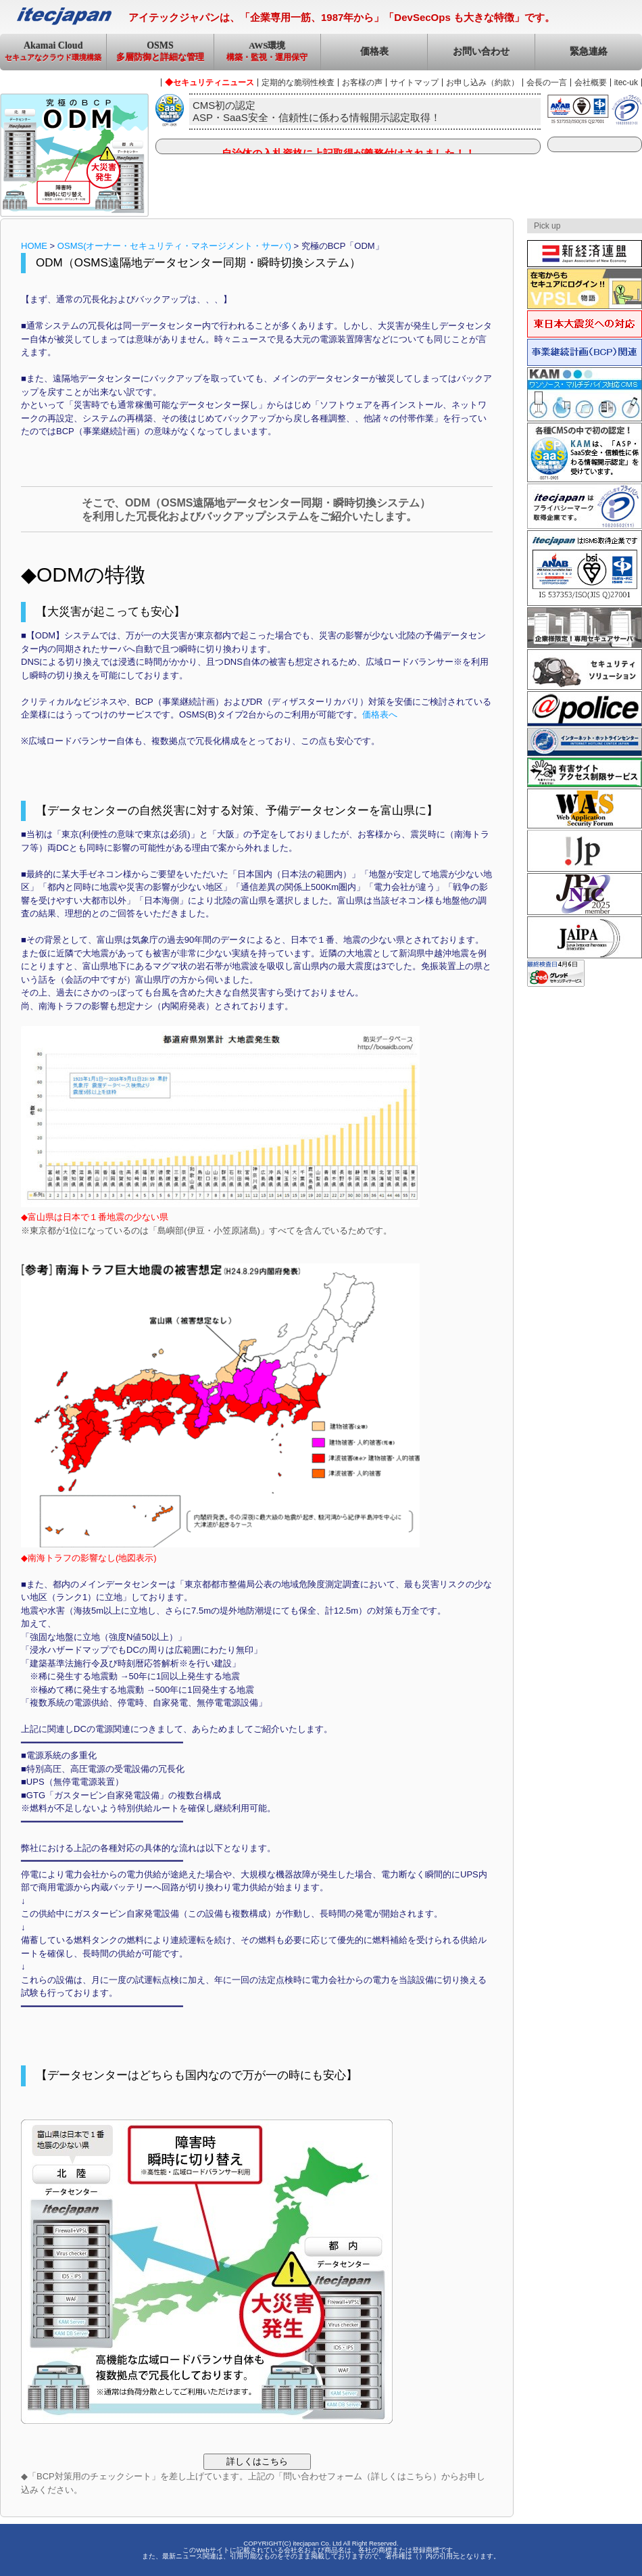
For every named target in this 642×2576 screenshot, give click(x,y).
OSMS (160, 56)
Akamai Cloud (53, 55)
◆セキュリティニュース (209, 82)
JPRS (584, 851)
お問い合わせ (481, 52)
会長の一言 (546, 82)
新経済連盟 (584, 253)
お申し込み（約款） (482, 82)
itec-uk (626, 82)
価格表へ (379, 714)
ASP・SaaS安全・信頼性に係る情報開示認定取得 (584, 452)
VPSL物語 (584, 288)
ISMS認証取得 (584, 568)
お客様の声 (362, 82)
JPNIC (584, 894)
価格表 (374, 52)
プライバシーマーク (584, 506)
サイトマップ (414, 82)
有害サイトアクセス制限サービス (584, 772)
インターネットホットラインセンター (584, 742)
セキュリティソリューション (584, 669)
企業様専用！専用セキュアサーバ (584, 627)
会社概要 (590, 82)
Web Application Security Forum (584, 808)
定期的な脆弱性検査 (298, 82)
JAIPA (584, 937)
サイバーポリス (584, 708)
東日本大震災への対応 (584, 323)
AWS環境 (266, 55)
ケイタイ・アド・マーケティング (584, 394)
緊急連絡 (589, 52)
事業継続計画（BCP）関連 (584, 352)
